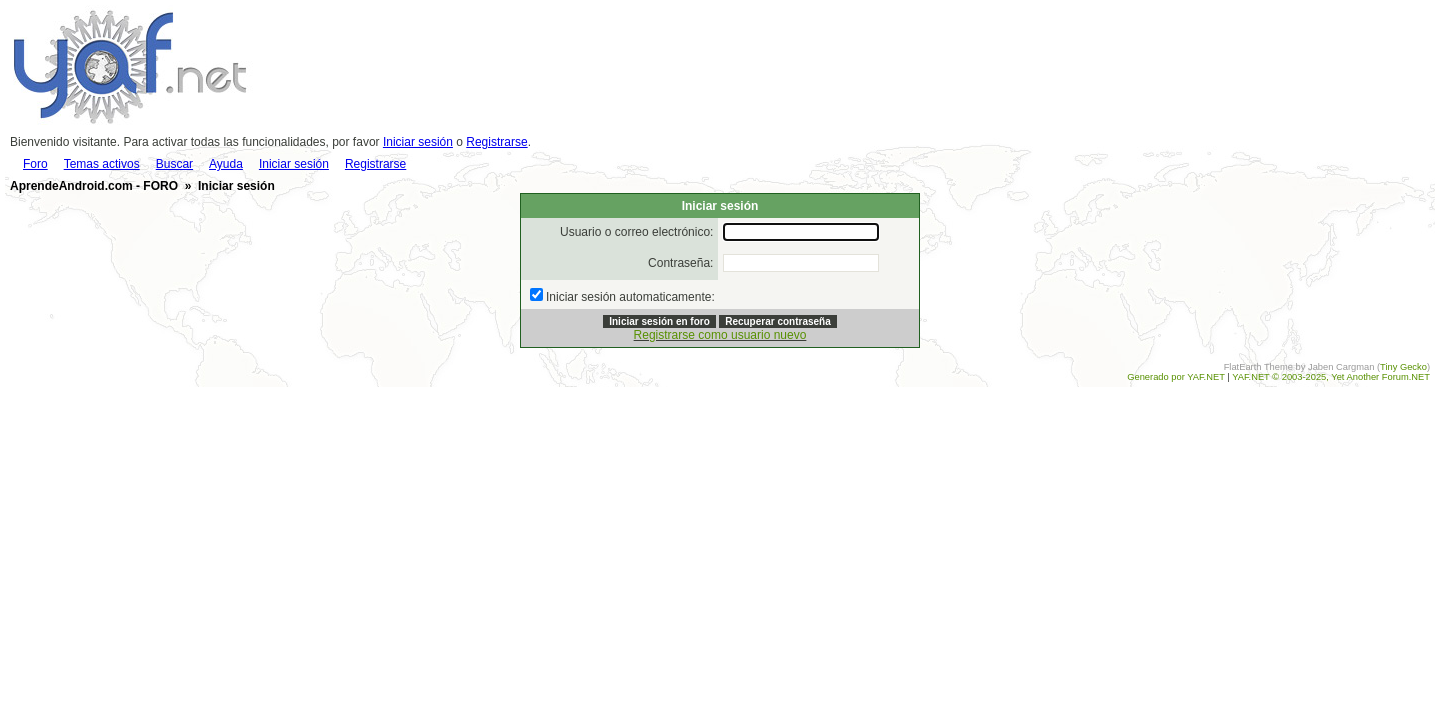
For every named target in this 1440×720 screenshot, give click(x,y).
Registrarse (496, 142)
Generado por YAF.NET (1175, 377)
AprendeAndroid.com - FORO (94, 186)
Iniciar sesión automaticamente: (630, 297)
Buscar (174, 164)
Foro (35, 164)
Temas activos (102, 164)
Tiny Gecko (1403, 367)
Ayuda (226, 164)
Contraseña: (680, 263)
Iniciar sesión (418, 142)
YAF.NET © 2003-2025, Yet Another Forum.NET (1331, 377)
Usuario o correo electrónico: (636, 232)
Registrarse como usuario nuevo (720, 335)
